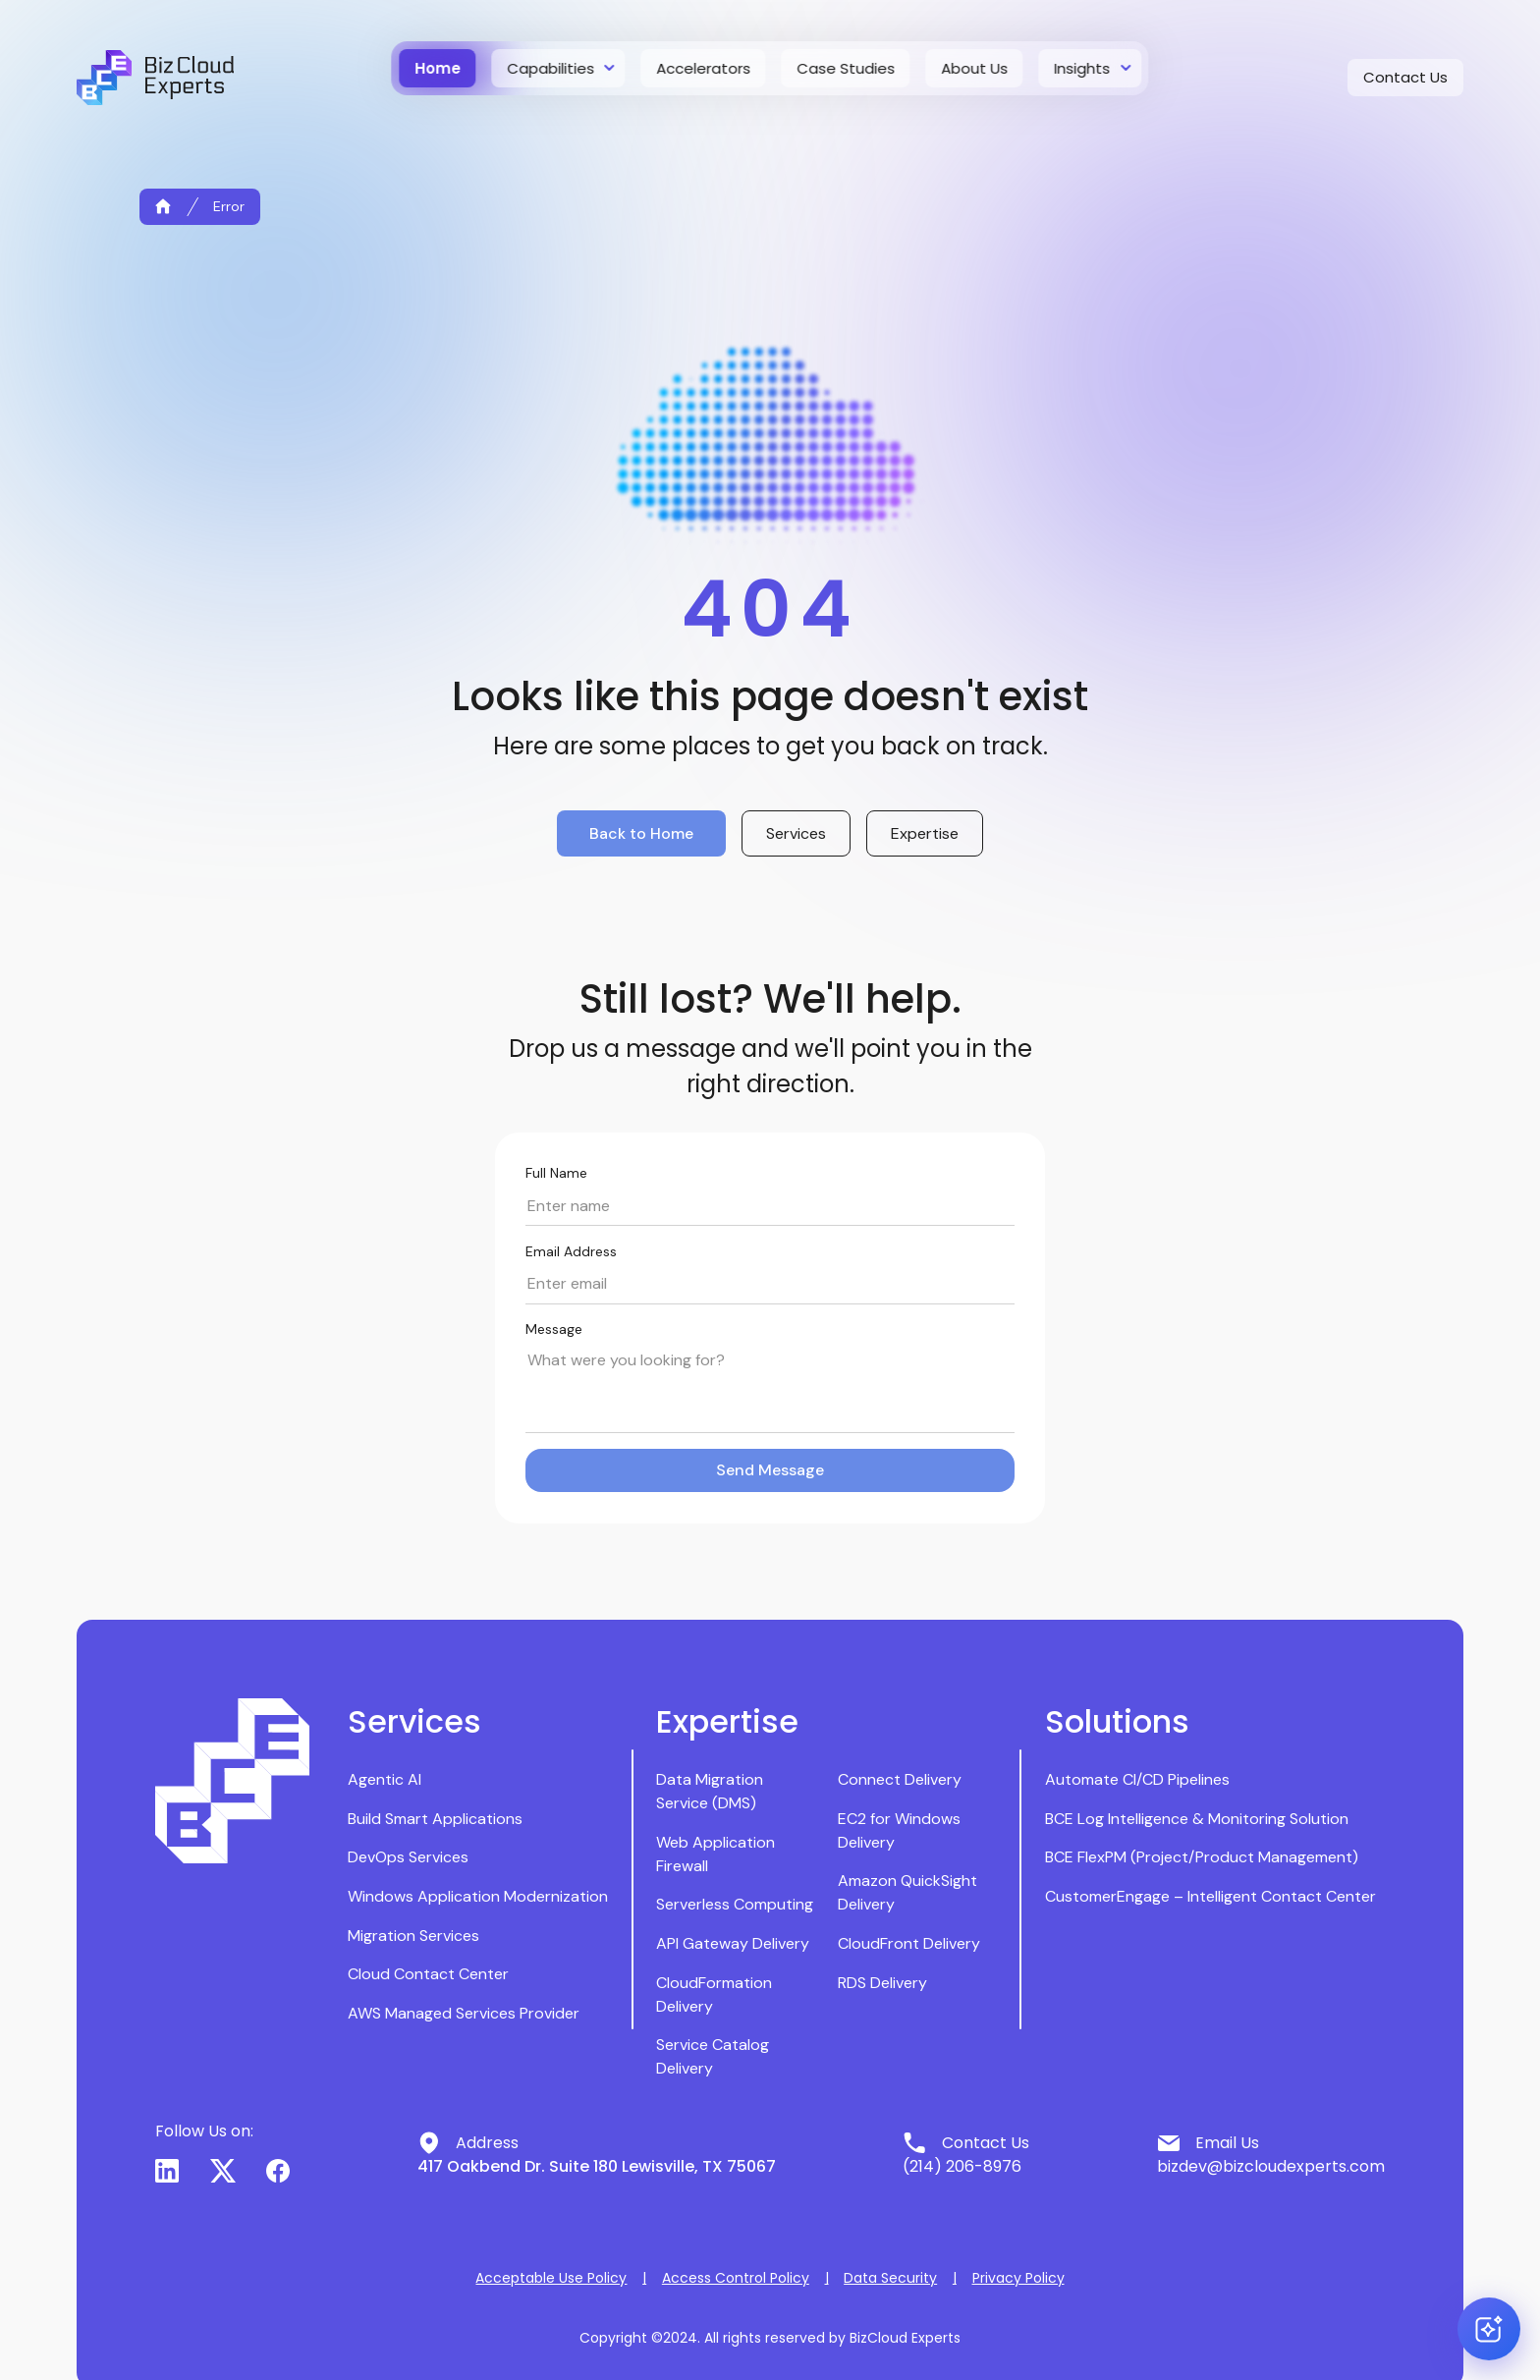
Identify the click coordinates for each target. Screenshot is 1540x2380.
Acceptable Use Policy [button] (551, 2278)
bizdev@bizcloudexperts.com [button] (1271, 2166)
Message (553, 1329)
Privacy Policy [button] (1018, 2278)
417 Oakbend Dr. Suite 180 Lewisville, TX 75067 (596, 2166)
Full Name (556, 1173)
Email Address (571, 1251)
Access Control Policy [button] (735, 2278)
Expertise (925, 833)
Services (796, 833)
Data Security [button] (890, 2278)
